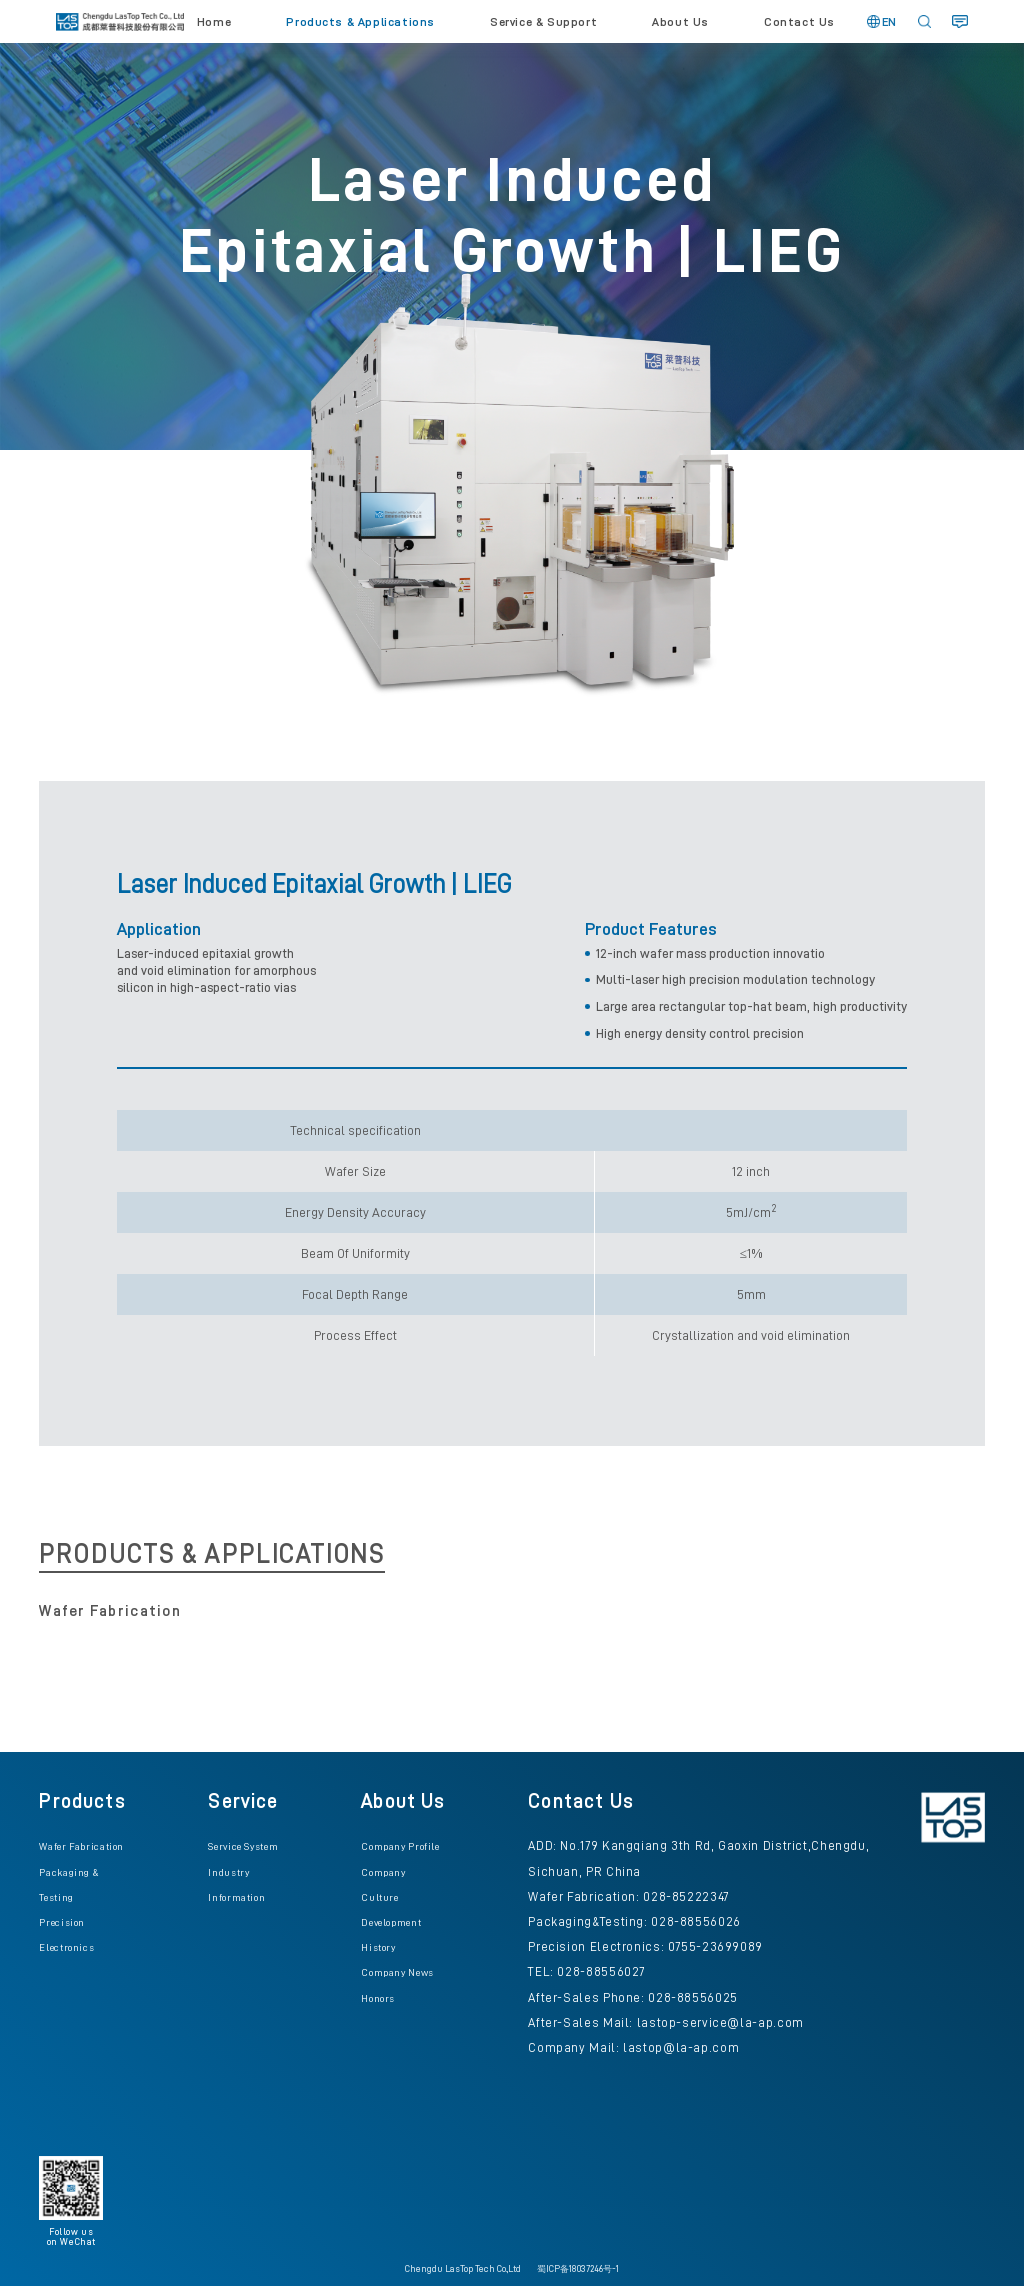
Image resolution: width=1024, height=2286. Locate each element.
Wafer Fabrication (81, 1846)
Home (214, 22)
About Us (680, 22)
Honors (378, 1998)
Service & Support (543, 22)
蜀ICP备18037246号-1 (578, 2269)
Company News (397, 1972)
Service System (243, 1846)
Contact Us (799, 22)
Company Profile (400, 1846)
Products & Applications (360, 22)
